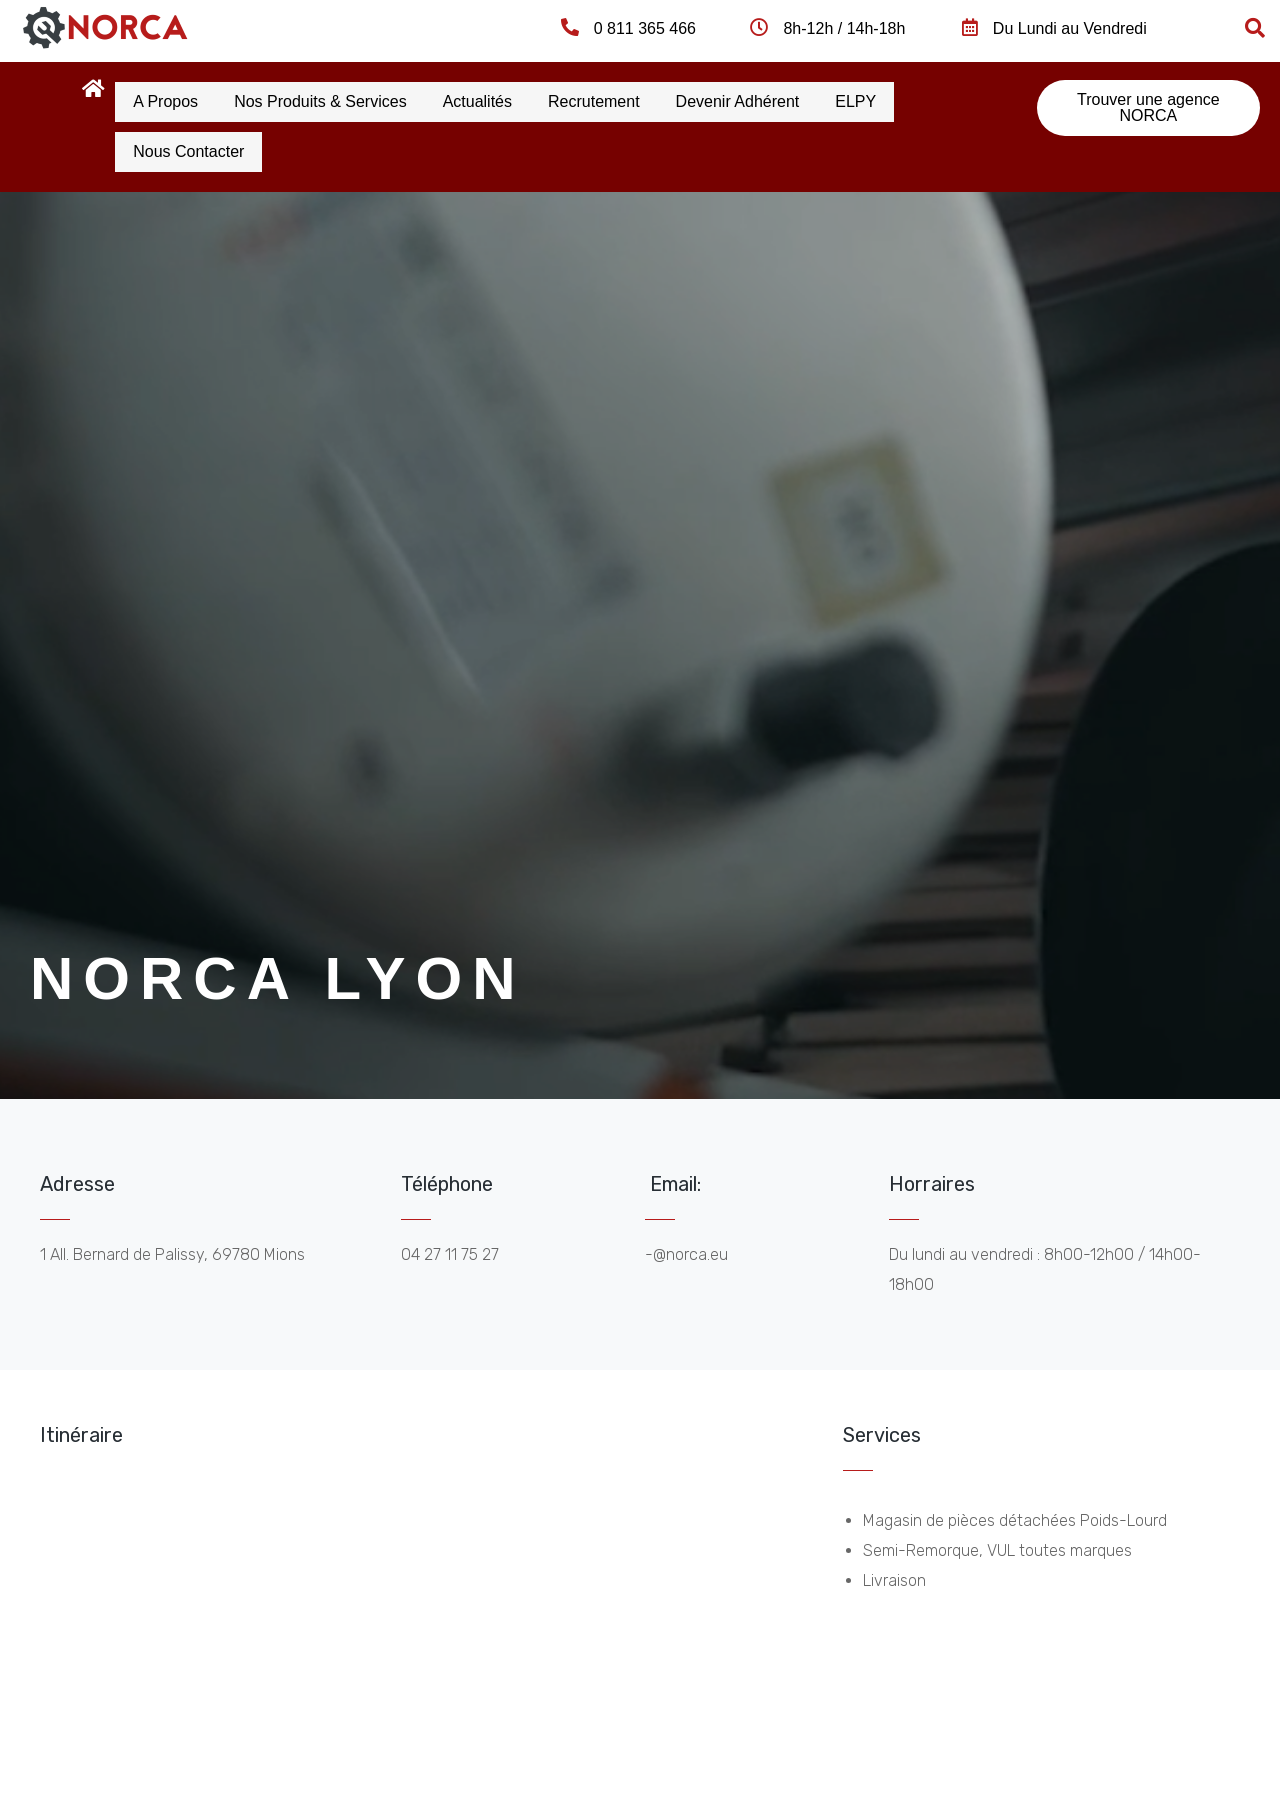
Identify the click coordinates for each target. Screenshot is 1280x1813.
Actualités (512, 99)
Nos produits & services (341, 99)
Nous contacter (195, 145)
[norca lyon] (416, 1627)
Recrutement (643, 99)
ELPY (932, 99)
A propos (172, 99)
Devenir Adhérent (801, 99)
